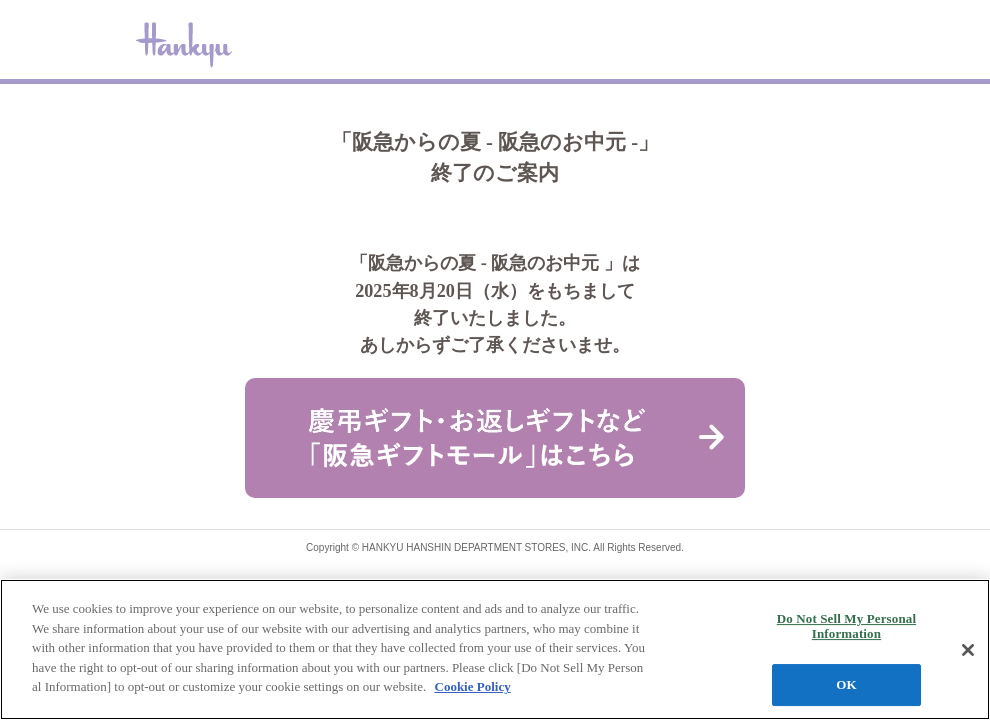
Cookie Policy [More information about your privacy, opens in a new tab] (473, 686)
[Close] (968, 650)
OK (846, 684)
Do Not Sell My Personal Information (846, 626)
